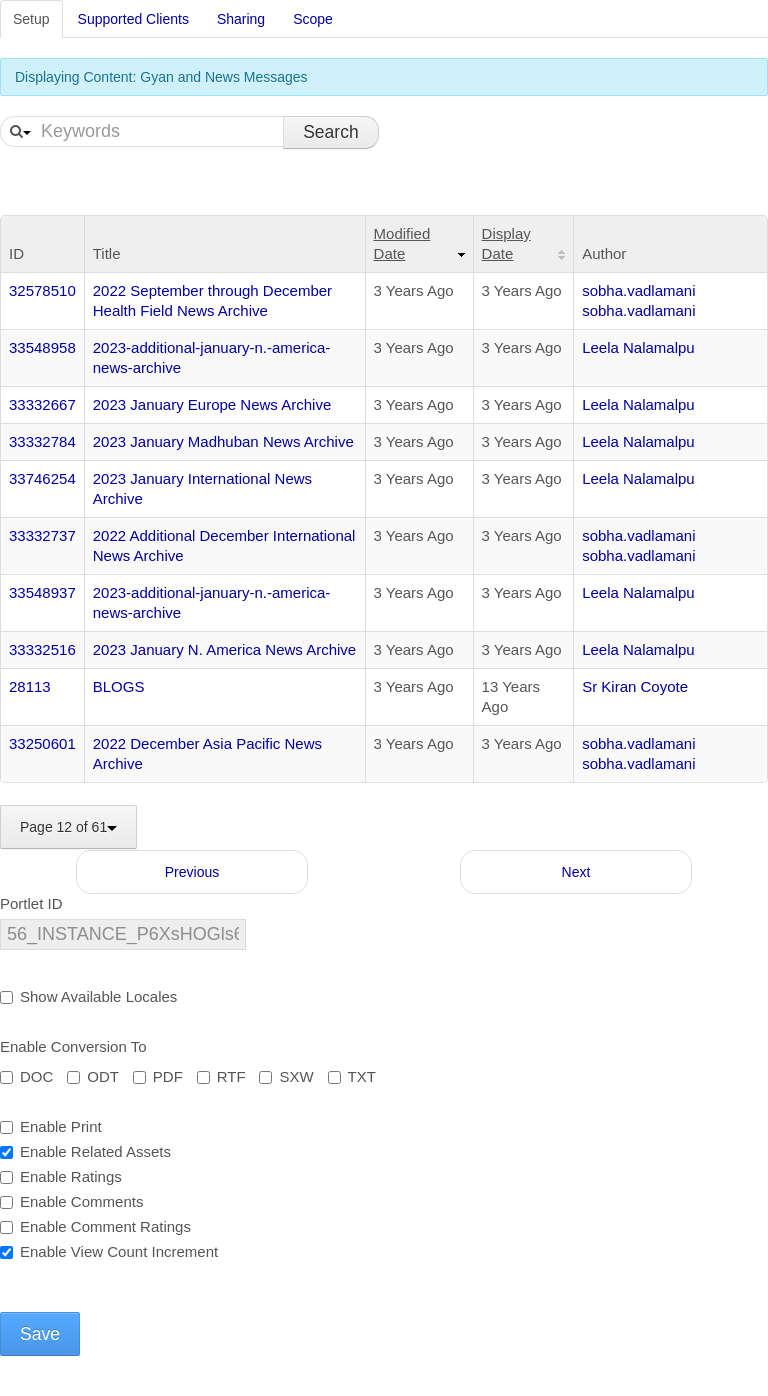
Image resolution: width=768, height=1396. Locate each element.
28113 (30, 686)
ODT (93, 1076)
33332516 (42, 649)
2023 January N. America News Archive (224, 649)
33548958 (42, 347)
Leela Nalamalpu (638, 347)
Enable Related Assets (85, 1151)
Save (40, 1334)
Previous (192, 872)
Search (330, 132)
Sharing (241, 19)
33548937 (42, 592)
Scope (313, 19)
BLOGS (119, 686)
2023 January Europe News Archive (212, 404)
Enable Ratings (61, 1176)
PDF (158, 1076)
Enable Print (51, 1126)
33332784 (42, 441)
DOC (26, 1076)
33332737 (42, 535)
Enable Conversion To (73, 1046)
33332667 (42, 404)
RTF (221, 1076)
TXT (352, 1076)
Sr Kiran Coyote (635, 686)
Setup (31, 19)
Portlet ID (31, 903)
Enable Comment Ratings (95, 1226)
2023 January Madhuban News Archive (223, 441)
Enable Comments (71, 1201)
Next (576, 872)
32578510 (42, 290)
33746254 (42, 478)
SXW (286, 1076)
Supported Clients (133, 19)
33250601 (42, 743)
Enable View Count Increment (109, 1251)
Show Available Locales (88, 996)
